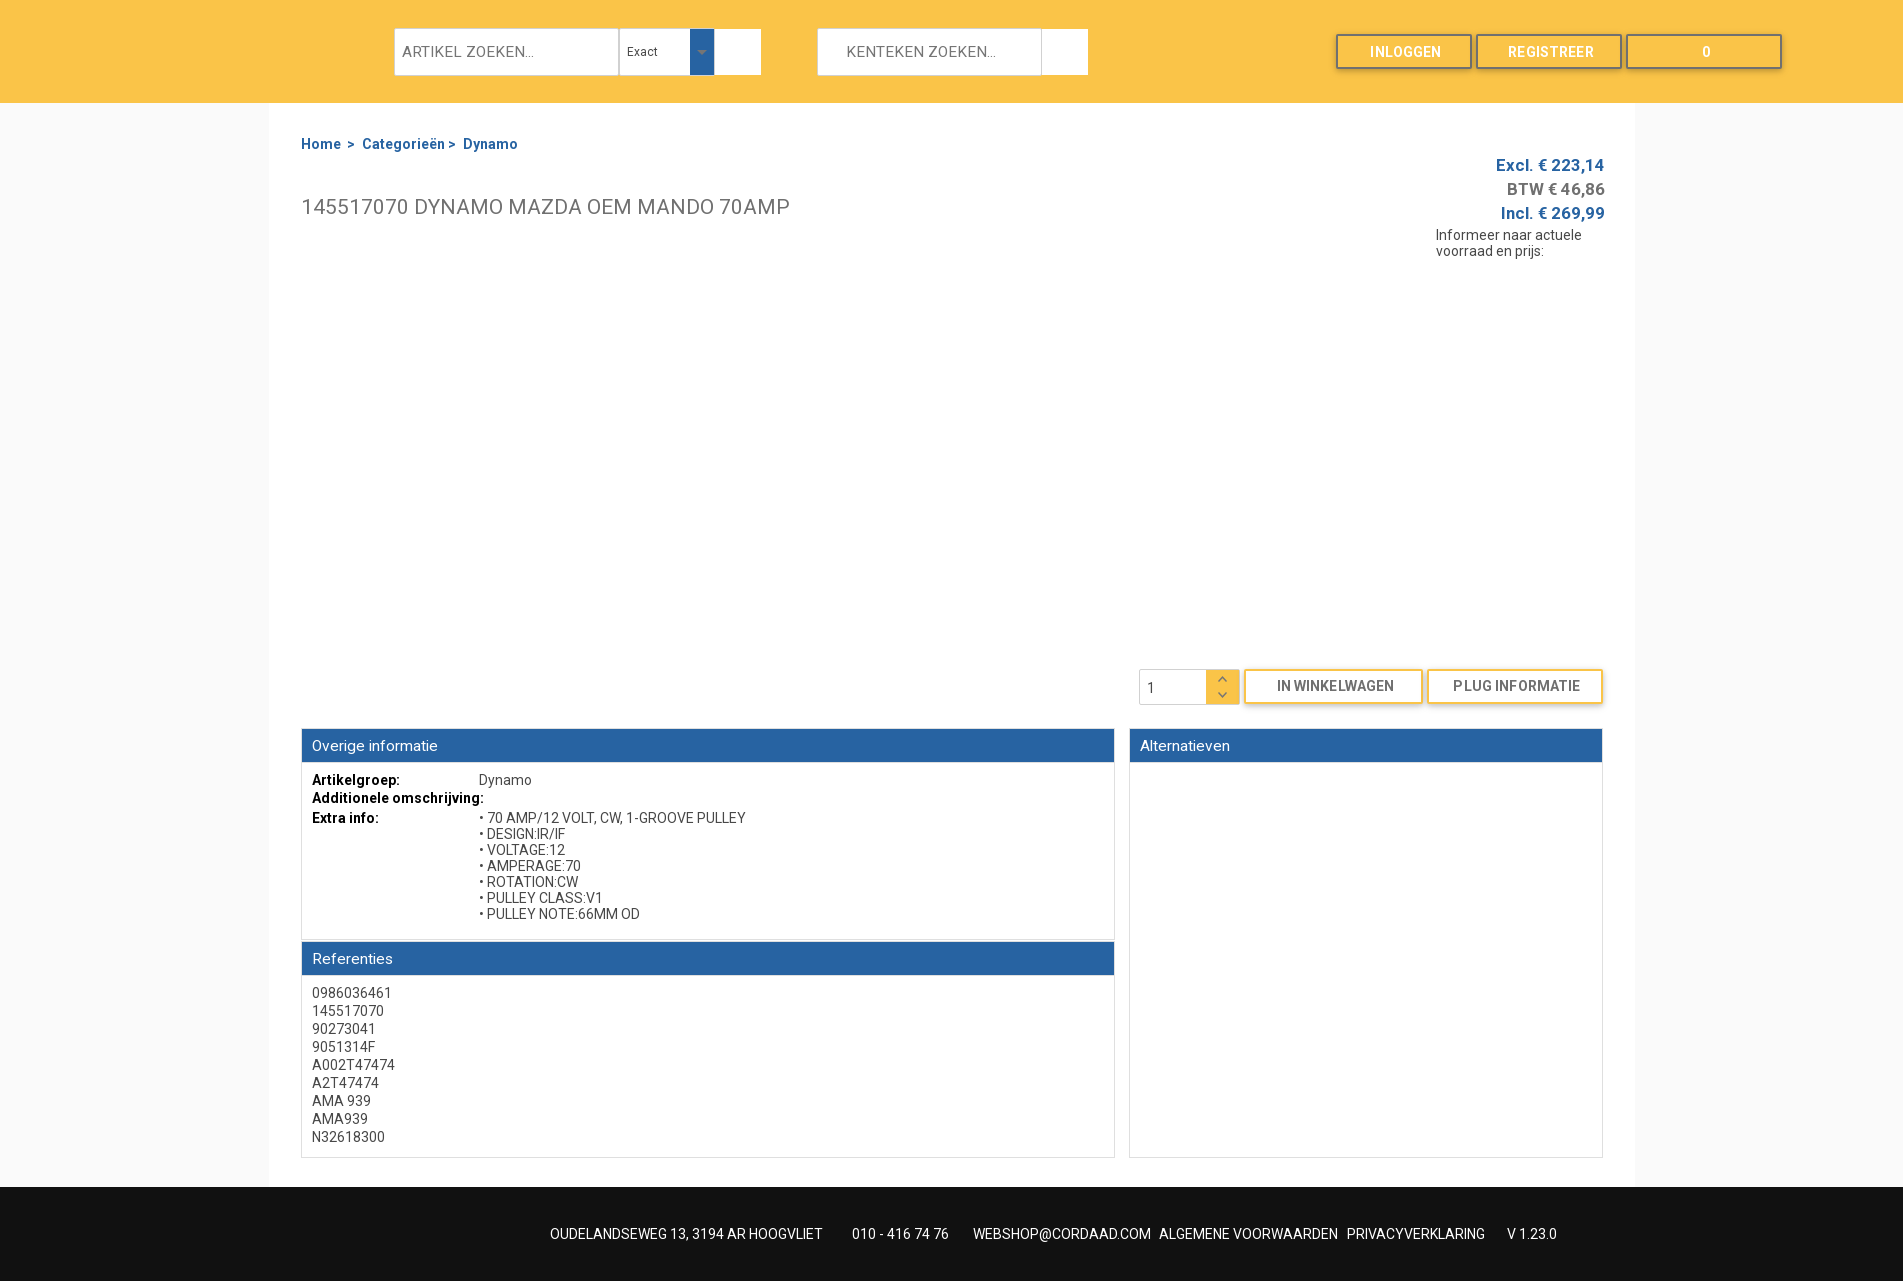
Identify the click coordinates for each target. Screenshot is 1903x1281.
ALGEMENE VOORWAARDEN (1248, 1234)
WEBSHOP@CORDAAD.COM (1062, 1234)
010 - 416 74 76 (900, 1234)
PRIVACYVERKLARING (1416, 1234)
